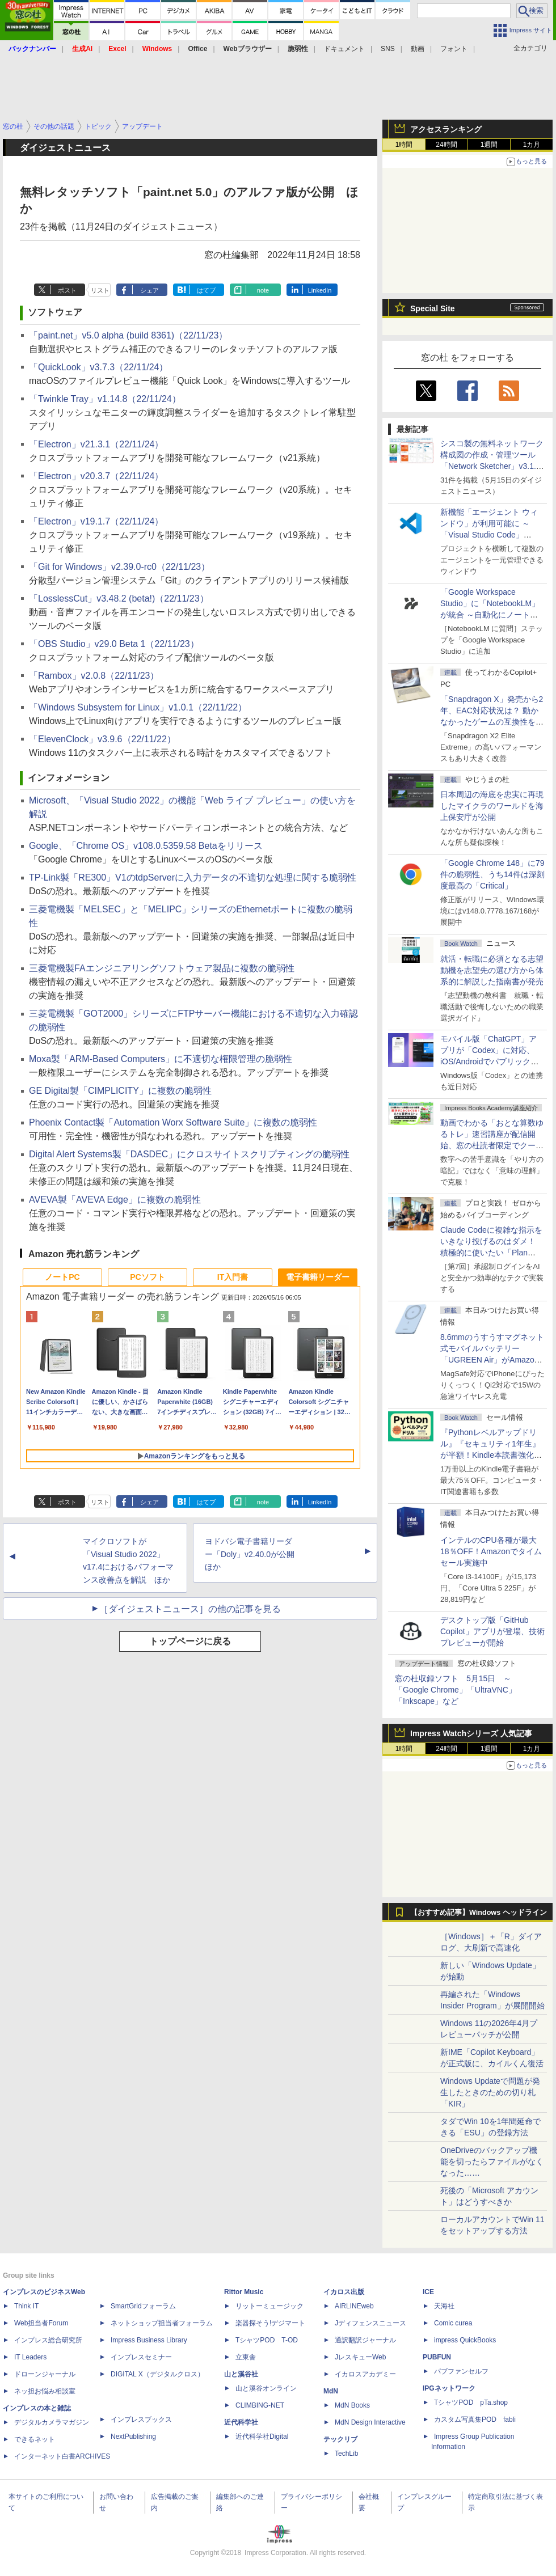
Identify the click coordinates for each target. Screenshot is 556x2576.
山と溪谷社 (241, 2374)
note (263, 290)
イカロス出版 (343, 2292)
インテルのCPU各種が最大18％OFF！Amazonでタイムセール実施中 (491, 1551)
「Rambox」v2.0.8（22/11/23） (94, 675)
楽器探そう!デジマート (270, 2323)
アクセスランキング (446, 129)
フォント (453, 49)
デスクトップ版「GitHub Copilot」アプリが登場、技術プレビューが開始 (492, 1631)
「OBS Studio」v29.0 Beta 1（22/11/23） (114, 644)
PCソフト (147, 1276)
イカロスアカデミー (365, 2374)
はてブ (206, 290)
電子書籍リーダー (317, 1276)
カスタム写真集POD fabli (475, 2419)
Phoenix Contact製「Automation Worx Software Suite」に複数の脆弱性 (173, 1122)
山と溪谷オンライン (266, 2388)
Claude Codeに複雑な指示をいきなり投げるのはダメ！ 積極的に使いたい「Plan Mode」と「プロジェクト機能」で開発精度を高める (491, 1252)
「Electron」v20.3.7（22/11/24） (96, 476)
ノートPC (62, 1276)
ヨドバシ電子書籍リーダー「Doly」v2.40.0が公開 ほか (253, 1554)
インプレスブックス (141, 2419)
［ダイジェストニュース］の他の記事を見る (190, 1609)
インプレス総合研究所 (48, 2340)
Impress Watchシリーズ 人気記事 (471, 1733)
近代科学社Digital (261, 2436)
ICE (428, 2292)
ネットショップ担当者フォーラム (162, 2323)
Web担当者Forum (41, 2323)
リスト (100, 290)
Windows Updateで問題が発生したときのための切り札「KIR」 (490, 2092)
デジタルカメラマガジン (51, 2422)
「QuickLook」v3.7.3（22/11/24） (98, 367)
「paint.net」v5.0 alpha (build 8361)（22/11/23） (128, 335)
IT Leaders (30, 2357)
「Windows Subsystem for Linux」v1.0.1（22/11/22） (138, 707)
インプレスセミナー (141, 2357)
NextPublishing (133, 2436)
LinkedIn (320, 290)
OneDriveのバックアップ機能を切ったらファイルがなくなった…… (492, 2161)
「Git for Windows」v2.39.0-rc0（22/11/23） (119, 567)
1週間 (489, 145)
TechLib (346, 2453)
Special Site (432, 308)
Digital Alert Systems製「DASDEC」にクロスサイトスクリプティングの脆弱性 (189, 1154)
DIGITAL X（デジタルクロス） (157, 2374)
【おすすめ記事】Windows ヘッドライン (478, 1913)
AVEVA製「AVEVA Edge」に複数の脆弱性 (115, 1199)
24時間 (446, 145)
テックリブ (340, 2439)
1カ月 (532, 145)
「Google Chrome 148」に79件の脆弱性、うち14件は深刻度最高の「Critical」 (492, 874)
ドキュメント (344, 49)
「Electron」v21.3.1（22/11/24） (96, 444)
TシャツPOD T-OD (266, 2340)
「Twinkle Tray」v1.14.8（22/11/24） (105, 399)
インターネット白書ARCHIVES (62, 2456)
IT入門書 (232, 1276)
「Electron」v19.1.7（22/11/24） (96, 521)
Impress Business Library (149, 2340)
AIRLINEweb (354, 2306)
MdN (330, 2391)
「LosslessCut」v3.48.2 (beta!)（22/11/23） (119, 598)
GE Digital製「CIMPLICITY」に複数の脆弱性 (120, 1090)
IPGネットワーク (449, 2388)
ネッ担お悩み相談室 (44, 2391)
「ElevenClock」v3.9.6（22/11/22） (102, 739)
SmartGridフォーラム (143, 2306)
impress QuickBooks (465, 2340)
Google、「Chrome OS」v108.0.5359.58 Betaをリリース (146, 846)
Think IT (26, 2306)
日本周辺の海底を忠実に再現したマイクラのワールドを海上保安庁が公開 (492, 806)
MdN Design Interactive (370, 2422)
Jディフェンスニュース (370, 2323)
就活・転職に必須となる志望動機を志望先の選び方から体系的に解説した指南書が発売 (492, 970)
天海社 (444, 2306)
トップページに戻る (190, 1641)
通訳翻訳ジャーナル (365, 2340)
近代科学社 (241, 2422)
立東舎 (245, 2357)
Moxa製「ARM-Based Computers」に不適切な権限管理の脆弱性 (160, 1059)
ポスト (67, 290)
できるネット (34, 2439)
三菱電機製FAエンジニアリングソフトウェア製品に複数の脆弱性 (161, 968)
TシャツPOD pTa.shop (471, 2402)
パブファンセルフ (461, 2371)
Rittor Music (243, 2292)
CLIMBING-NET (259, 2405)
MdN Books (352, 2405)
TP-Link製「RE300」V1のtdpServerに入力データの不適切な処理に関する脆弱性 (192, 877)
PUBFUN (437, 2357)
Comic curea (453, 2323)
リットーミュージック (269, 2306)
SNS (388, 49)
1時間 (404, 145)
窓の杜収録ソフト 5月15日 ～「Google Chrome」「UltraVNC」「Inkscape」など (455, 1690)
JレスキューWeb (360, 2357)
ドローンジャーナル (44, 2374)
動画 (417, 49)
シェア (149, 290)
